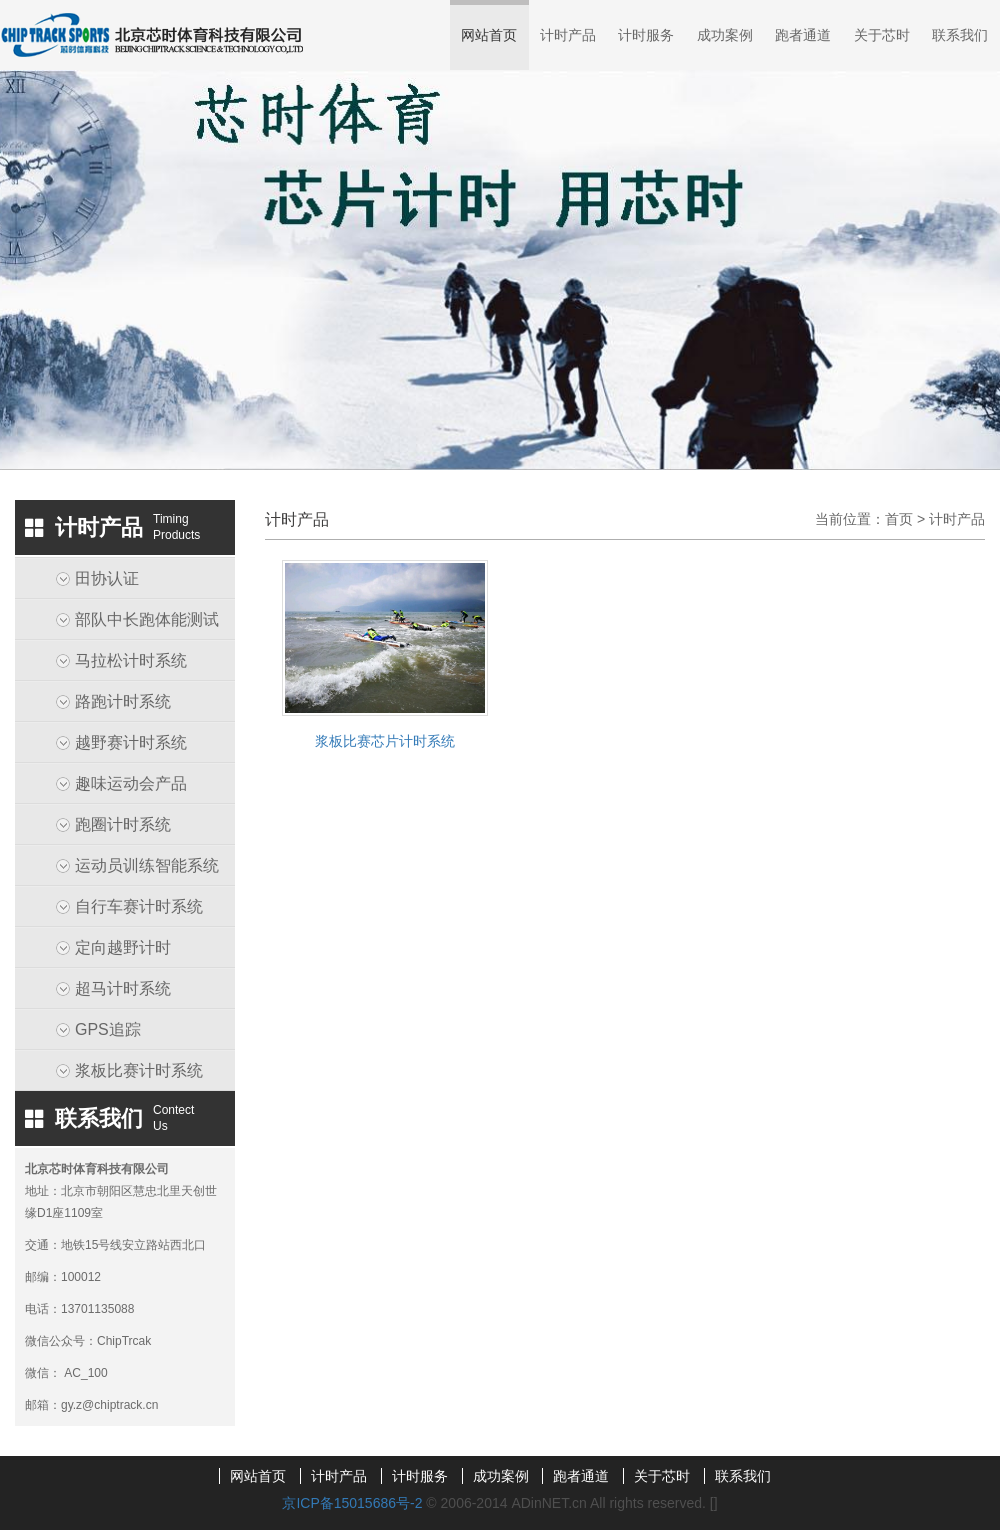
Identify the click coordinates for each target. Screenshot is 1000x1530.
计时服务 (646, 35)
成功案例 (725, 35)
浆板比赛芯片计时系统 (385, 741)
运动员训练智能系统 (147, 865)
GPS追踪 (108, 1029)
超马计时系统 (123, 988)
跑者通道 (803, 35)
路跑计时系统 (123, 701)
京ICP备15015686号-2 (352, 1503)
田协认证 (107, 578)
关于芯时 (882, 35)
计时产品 (568, 35)
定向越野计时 (123, 947)
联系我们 (960, 35)
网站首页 (489, 35)
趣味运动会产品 (131, 783)
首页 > (907, 519)
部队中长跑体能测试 (147, 619)
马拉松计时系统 (131, 660)
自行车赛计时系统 (139, 906)
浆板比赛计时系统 (139, 1070)
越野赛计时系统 (131, 742)
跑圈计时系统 (123, 824)
